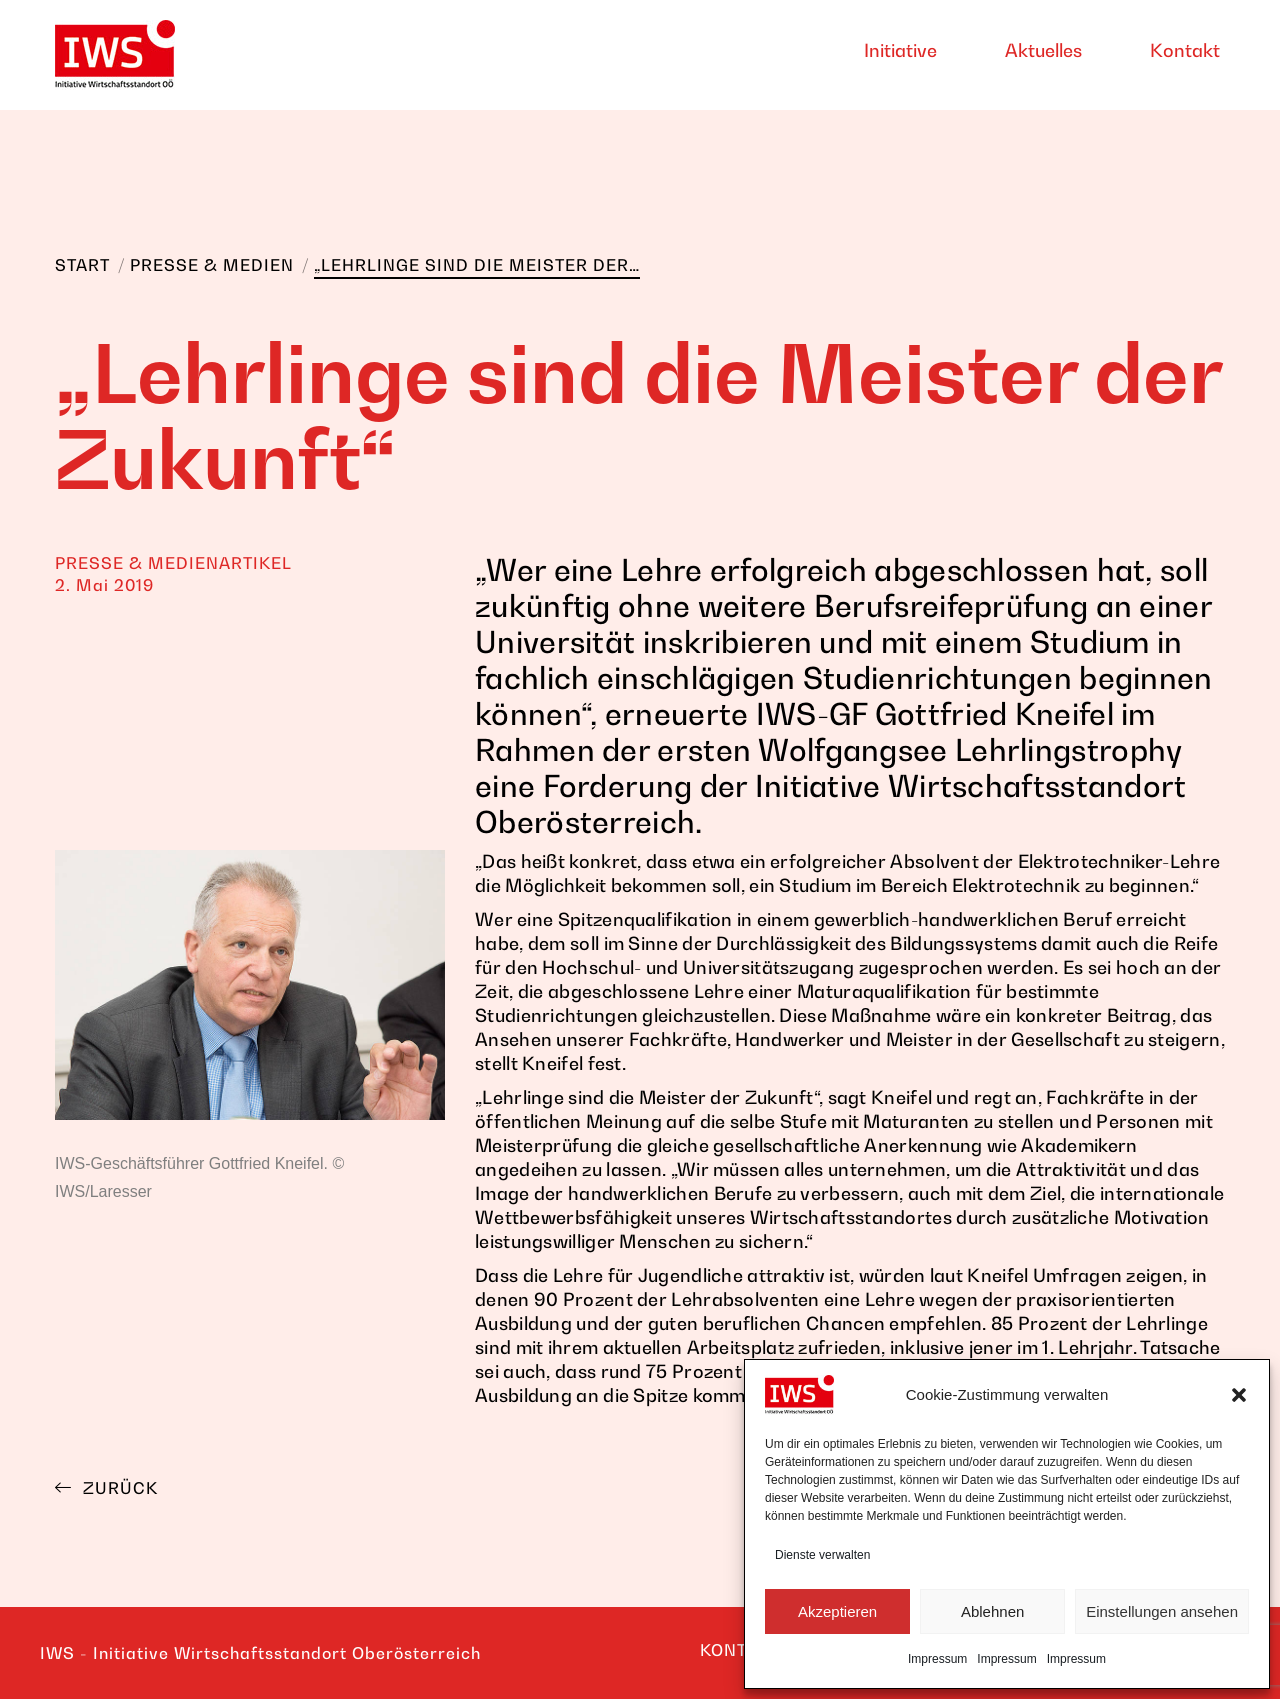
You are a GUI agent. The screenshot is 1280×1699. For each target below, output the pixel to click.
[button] (1239, 1395)
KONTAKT (740, 1650)
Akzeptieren (837, 1611)
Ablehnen (992, 1611)
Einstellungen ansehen (1162, 1611)
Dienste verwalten (822, 1555)
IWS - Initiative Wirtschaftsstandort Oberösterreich (260, 1653)
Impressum (937, 1659)
